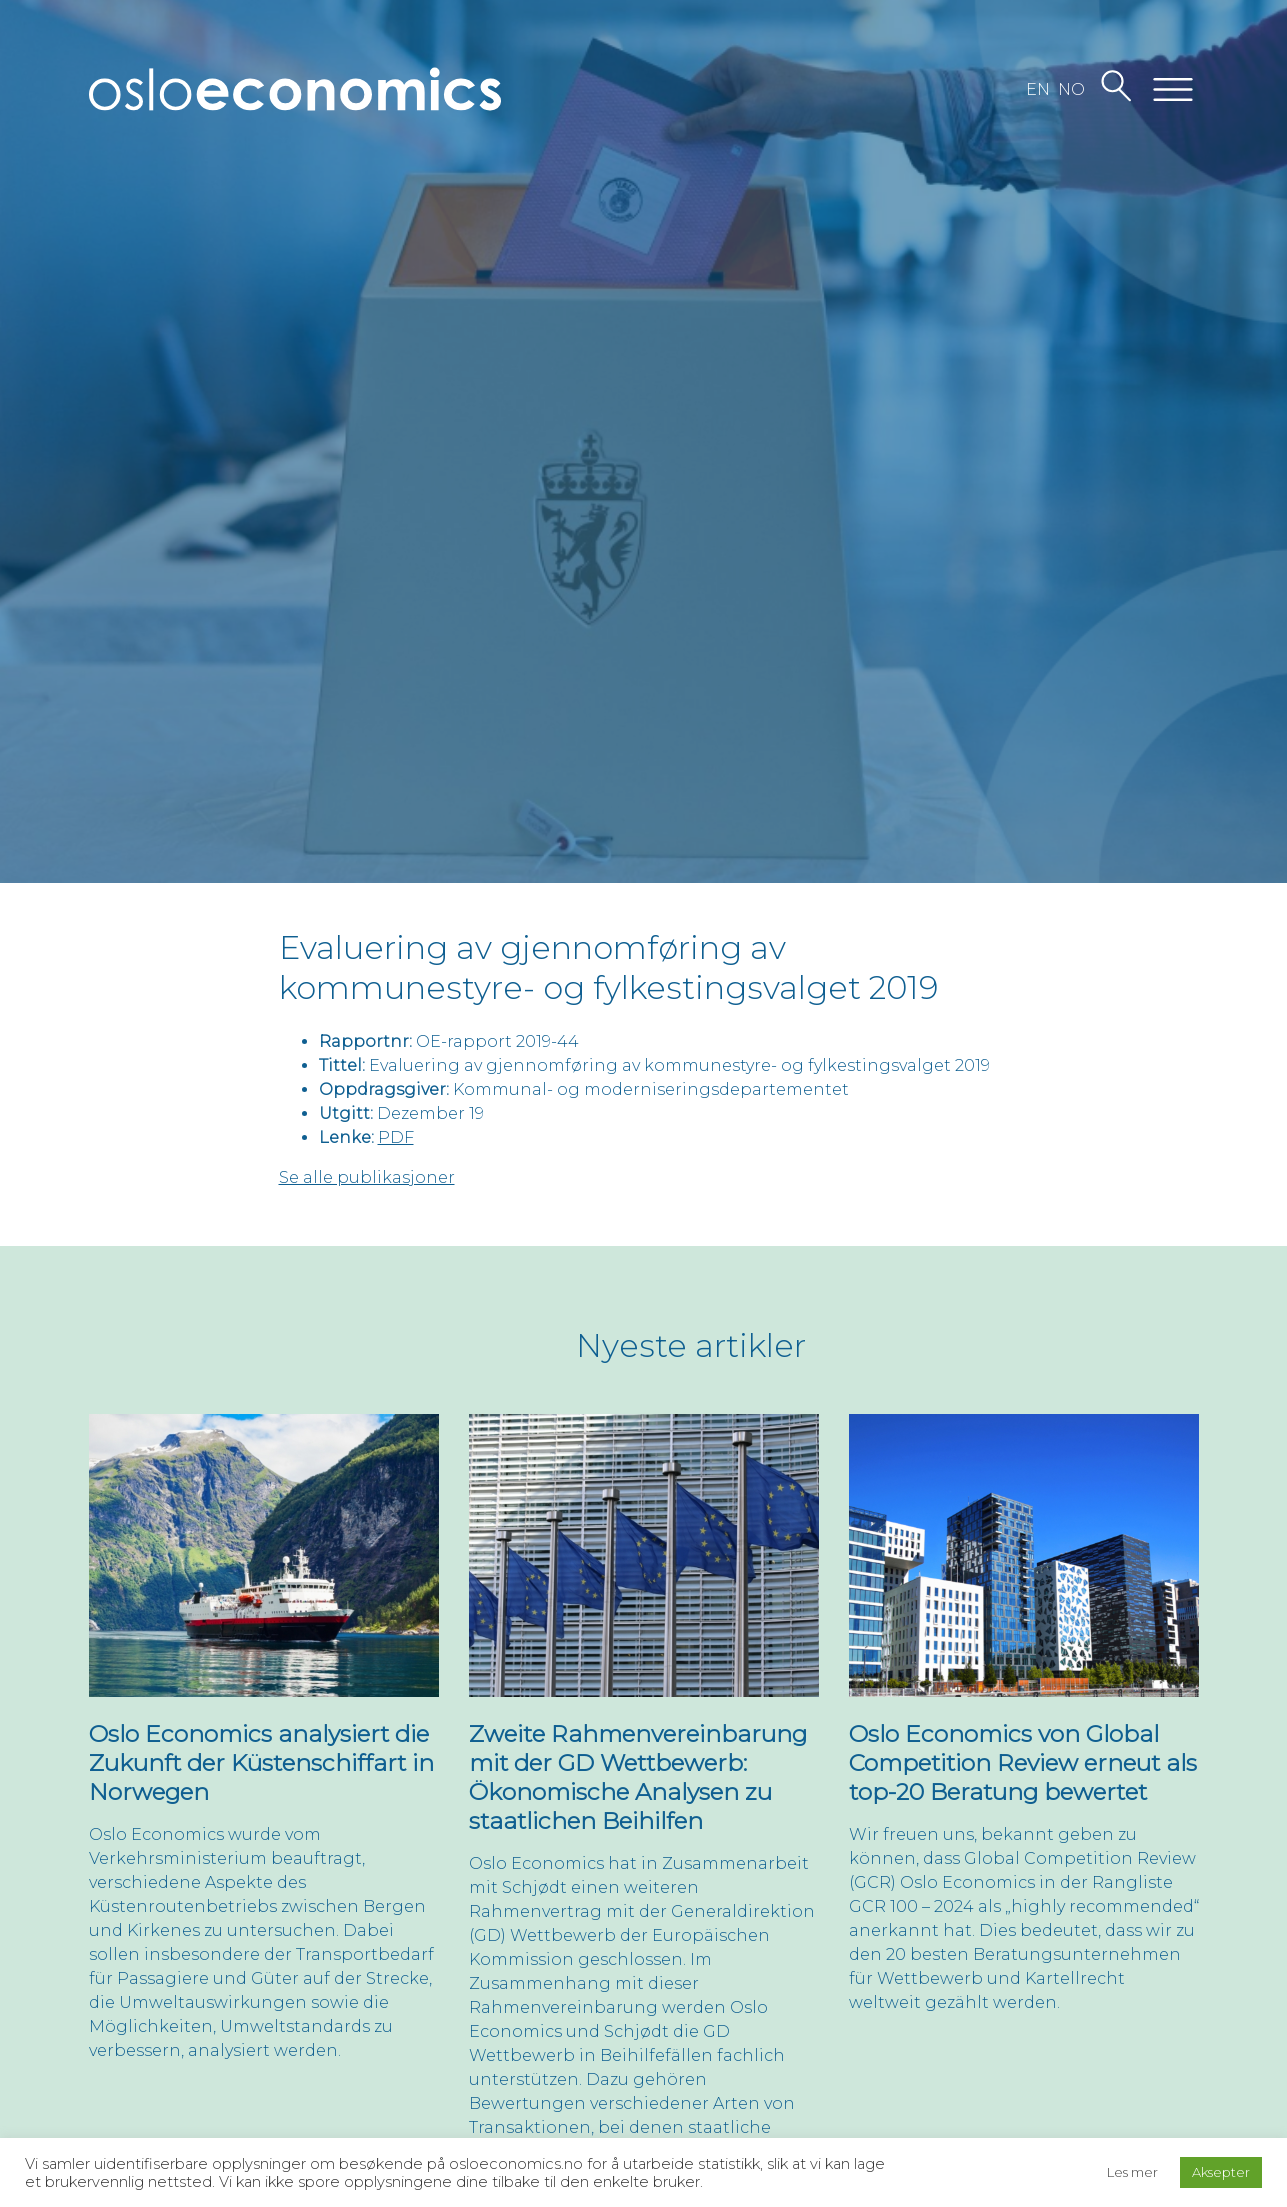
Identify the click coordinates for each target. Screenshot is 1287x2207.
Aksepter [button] (1221, 2172)
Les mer (1132, 2172)
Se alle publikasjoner (367, 1177)
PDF (396, 1137)
